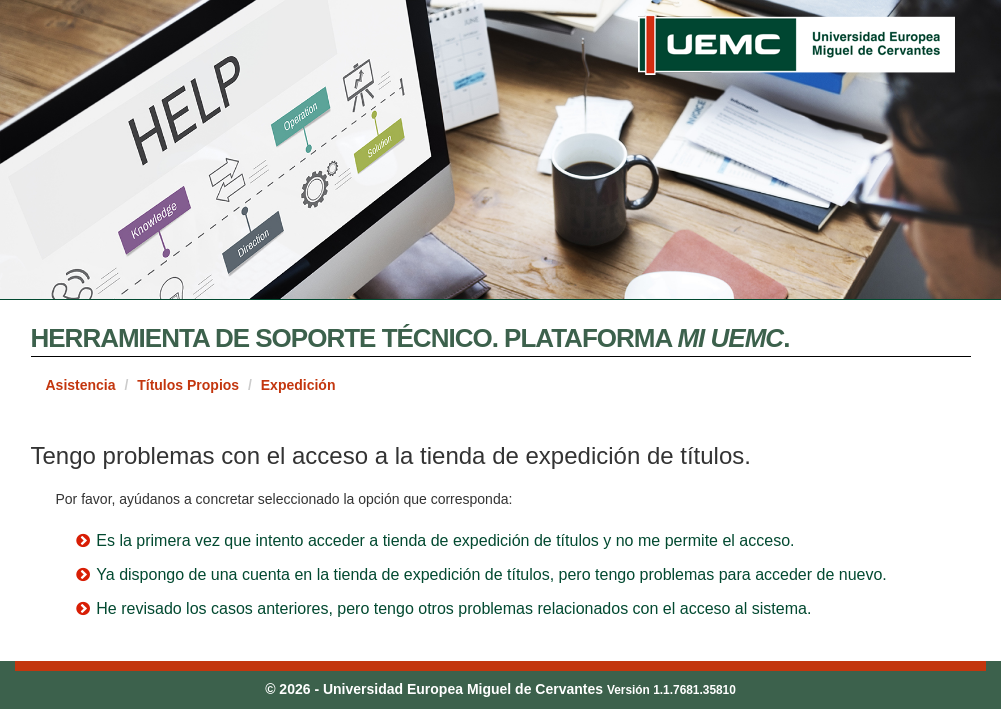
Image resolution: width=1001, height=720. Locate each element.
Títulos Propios (188, 385)
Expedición (298, 385)
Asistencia (81, 385)
